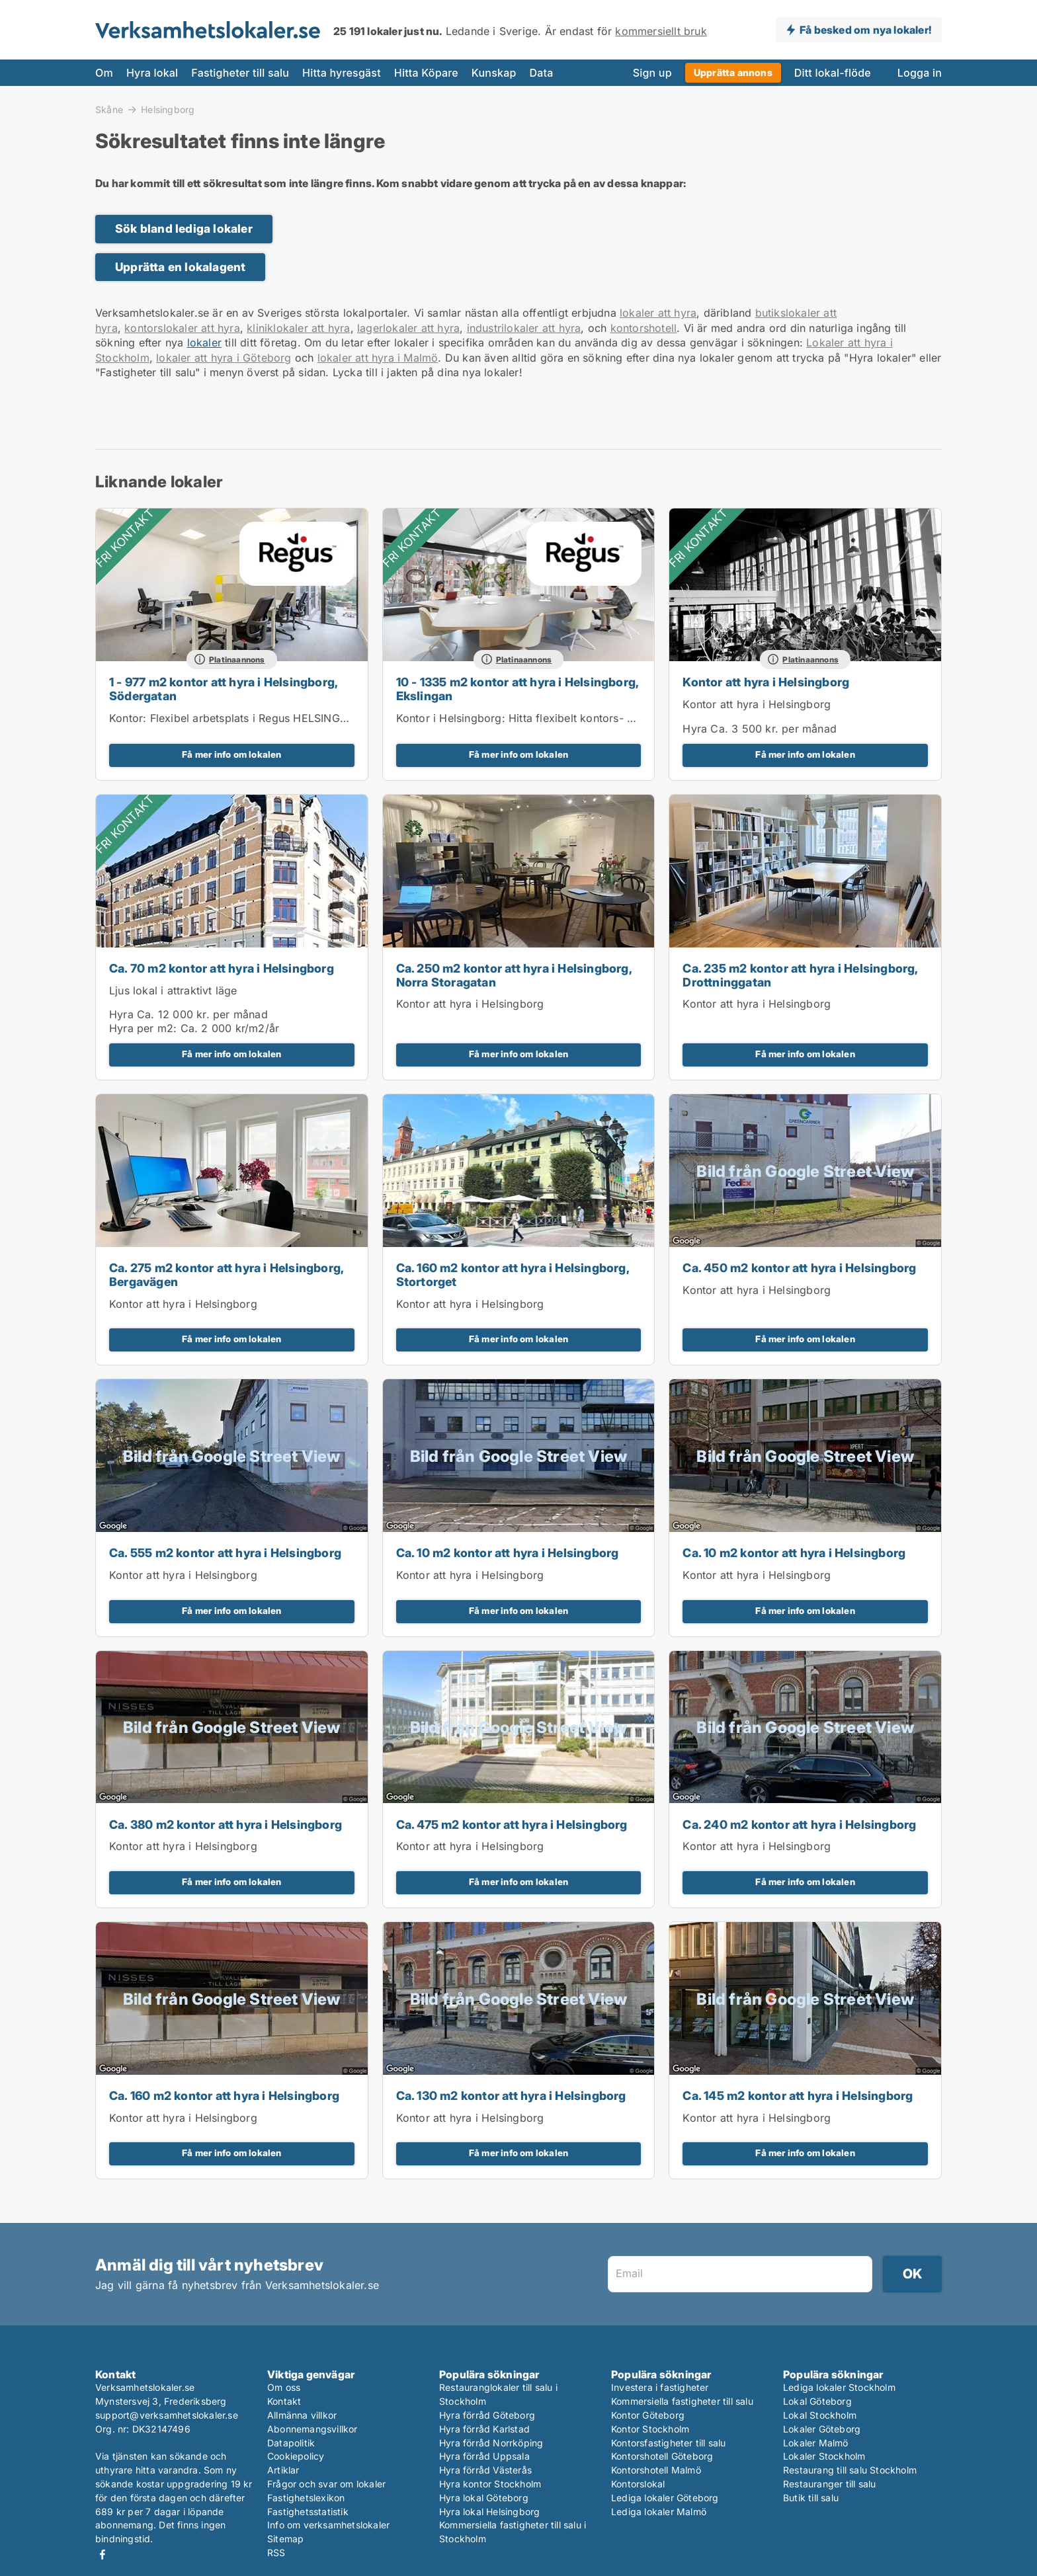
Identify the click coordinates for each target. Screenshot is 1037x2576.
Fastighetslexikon (306, 2497)
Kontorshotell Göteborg (662, 2456)
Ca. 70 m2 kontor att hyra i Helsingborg (221, 968)
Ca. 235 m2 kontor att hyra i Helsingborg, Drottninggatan (800, 975)
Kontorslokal (638, 2483)
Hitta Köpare (426, 72)
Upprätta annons (733, 72)
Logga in (919, 72)
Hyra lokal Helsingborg (489, 2511)
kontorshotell (643, 328)
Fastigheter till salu (240, 72)
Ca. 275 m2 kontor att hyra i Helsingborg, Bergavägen (226, 1275)
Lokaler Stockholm (824, 2456)
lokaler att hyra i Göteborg (223, 357)
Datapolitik (291, 2442)
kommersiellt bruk (660, 31)
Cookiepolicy (295, 2456)
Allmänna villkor (302, 2415)
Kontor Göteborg (647, 2415)
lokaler (204, 342)
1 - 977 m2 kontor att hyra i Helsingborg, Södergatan (223, 689)
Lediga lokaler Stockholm (839, 2387)
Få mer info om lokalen (231, 754)
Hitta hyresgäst (341, 72)
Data (542, 72)
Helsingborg (167, 109)
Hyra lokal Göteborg (483, 2497)
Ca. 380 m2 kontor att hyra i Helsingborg (225, 1824)
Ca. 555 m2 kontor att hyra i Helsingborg (225, 1553)
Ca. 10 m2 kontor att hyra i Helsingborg (507, 1553)
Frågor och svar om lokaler (326, 2483)
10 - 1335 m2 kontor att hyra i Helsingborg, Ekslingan (517, 689)
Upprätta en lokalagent (180, 267)
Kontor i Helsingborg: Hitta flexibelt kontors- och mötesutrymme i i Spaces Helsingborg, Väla (634, 718)
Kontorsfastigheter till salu (668, 2442)
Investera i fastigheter (660, 2387)
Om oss (283, 2387)
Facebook (102, 2554)
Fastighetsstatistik (308, 2511)
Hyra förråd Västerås (485, 2469)
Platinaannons (237, 659)
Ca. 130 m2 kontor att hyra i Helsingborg (511, 2096)
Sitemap (285, 2538)
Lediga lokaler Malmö (658, 2511)
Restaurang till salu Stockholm (850, 2469)
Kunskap (494, 72)
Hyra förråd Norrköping (491, 2442)
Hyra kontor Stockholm (490, 2483)
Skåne (109, 109)
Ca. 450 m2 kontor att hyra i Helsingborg (799, 1268)
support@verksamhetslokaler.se (166, 2415)
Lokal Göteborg (817, 2401)
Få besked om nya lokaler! (865, 29)
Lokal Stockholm (819, 2415)
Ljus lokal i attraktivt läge (173, 990)
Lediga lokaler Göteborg (665, 2497)
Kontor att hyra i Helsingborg (766, 682)
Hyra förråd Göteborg (487, 2415)
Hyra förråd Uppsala (484, 2456)
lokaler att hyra (658, 312)
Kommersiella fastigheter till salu (682, 2401)
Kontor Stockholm (650, 2429)
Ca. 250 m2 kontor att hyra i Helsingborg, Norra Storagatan (514, 975)
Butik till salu (811, 2497)
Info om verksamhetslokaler (328, 2524)
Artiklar (283, 2469)
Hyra (695, 728)
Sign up (652, 72)
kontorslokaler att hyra (182, 328)
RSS (276, 2552)
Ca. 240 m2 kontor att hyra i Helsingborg (799, 1824)
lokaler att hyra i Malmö (377, 357)
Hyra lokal (152, 72)
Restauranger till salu (829, 2483)
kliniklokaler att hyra (298, 328)
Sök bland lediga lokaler (184, 228)
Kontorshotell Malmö (656, 2469)
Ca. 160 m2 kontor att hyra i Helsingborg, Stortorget (512, 1275)
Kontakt (284, 2401)
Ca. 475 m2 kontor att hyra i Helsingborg (512, 1824)
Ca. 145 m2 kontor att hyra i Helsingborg (798, 2096)
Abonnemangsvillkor (312, 2429)
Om (104, 72)
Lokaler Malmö (816, 2442)
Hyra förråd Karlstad (484, 2429)
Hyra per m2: (143, 1028)
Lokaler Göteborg (821, 2429)
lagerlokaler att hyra (408, 328)
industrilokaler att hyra (524, 328)
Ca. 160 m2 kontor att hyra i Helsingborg (224, 2096)
